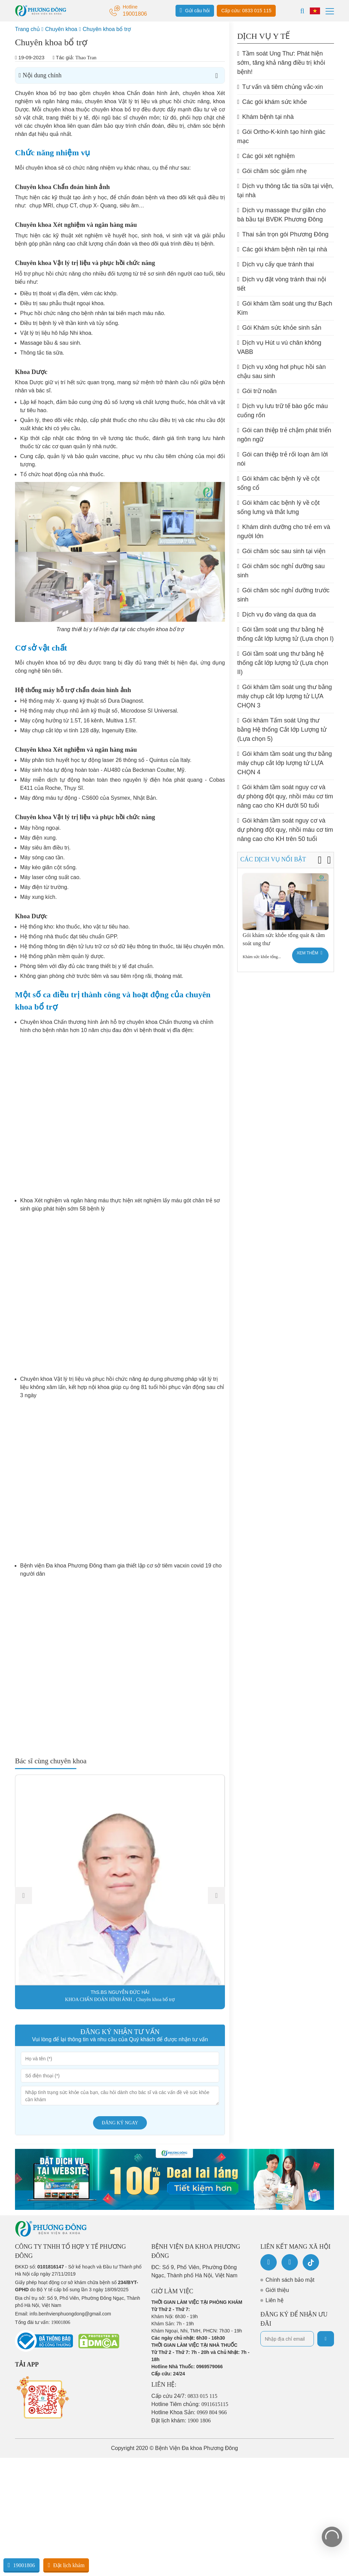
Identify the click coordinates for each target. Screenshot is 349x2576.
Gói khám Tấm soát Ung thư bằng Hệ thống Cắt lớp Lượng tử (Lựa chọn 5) (282, 729)
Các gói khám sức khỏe (272, 101)
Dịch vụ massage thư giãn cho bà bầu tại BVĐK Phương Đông (281, 215)
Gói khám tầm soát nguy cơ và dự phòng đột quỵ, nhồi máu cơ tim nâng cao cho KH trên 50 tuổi (285, 829)
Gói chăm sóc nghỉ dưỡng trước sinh (283, 595)
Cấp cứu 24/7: (184, 2396)
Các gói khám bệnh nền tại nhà (282, 249)
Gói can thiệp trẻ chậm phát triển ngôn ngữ (284, 435)
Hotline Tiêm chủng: (189, 2404)
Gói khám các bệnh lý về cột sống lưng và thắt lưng (278, 507)
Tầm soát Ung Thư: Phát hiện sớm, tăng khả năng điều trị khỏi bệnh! (281, 62)
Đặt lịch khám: (181, 2420)
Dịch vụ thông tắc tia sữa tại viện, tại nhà (285, 191)
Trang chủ (27, 29)
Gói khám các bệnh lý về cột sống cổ (278, 483)
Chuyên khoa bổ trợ (107, 29)
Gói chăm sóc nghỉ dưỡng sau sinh (281, 571)
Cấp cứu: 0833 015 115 (246, 10)
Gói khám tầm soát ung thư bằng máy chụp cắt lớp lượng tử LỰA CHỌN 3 (284, 696)
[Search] (302, 10)
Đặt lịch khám (66, 2565)
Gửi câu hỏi (195, 10)
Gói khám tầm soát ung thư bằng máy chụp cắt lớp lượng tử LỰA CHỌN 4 (284, 763)
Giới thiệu (277, 2290)
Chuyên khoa (61, 29)
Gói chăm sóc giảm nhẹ (272, 171)
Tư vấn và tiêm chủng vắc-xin (280, 86)
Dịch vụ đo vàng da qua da (276, 614)
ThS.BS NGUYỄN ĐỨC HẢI (120, 1992)
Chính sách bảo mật (289, 2280)
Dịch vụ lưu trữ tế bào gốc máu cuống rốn (282, 411)
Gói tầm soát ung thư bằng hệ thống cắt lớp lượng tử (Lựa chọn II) (282, 662)
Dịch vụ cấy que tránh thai (275, 264)
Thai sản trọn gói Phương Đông (283, 234)
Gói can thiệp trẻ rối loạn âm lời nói (282, 459)
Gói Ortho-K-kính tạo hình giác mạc (281, 136)
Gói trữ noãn (257, 391)
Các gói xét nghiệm (266, 156)
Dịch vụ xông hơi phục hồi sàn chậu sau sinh (281, 371)
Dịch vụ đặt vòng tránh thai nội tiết (281, 284)
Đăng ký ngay (120, 2122)
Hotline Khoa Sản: (189, 2412)
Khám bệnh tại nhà (265, 116)
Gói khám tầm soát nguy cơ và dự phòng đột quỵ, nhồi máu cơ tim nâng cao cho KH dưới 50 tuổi (285, 796)
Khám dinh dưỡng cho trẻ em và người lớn (283, 532)
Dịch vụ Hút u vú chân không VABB (279, 347)
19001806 (21, 2565)
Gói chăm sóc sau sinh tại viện (281, 551)
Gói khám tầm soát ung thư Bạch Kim (284, 308)
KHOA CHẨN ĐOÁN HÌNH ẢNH (98, 1999)
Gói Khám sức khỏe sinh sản (279, 327)
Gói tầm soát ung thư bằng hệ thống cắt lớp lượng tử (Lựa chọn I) (285, 634)
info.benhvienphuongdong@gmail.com (70, 2313)
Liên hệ (274, 2300)
